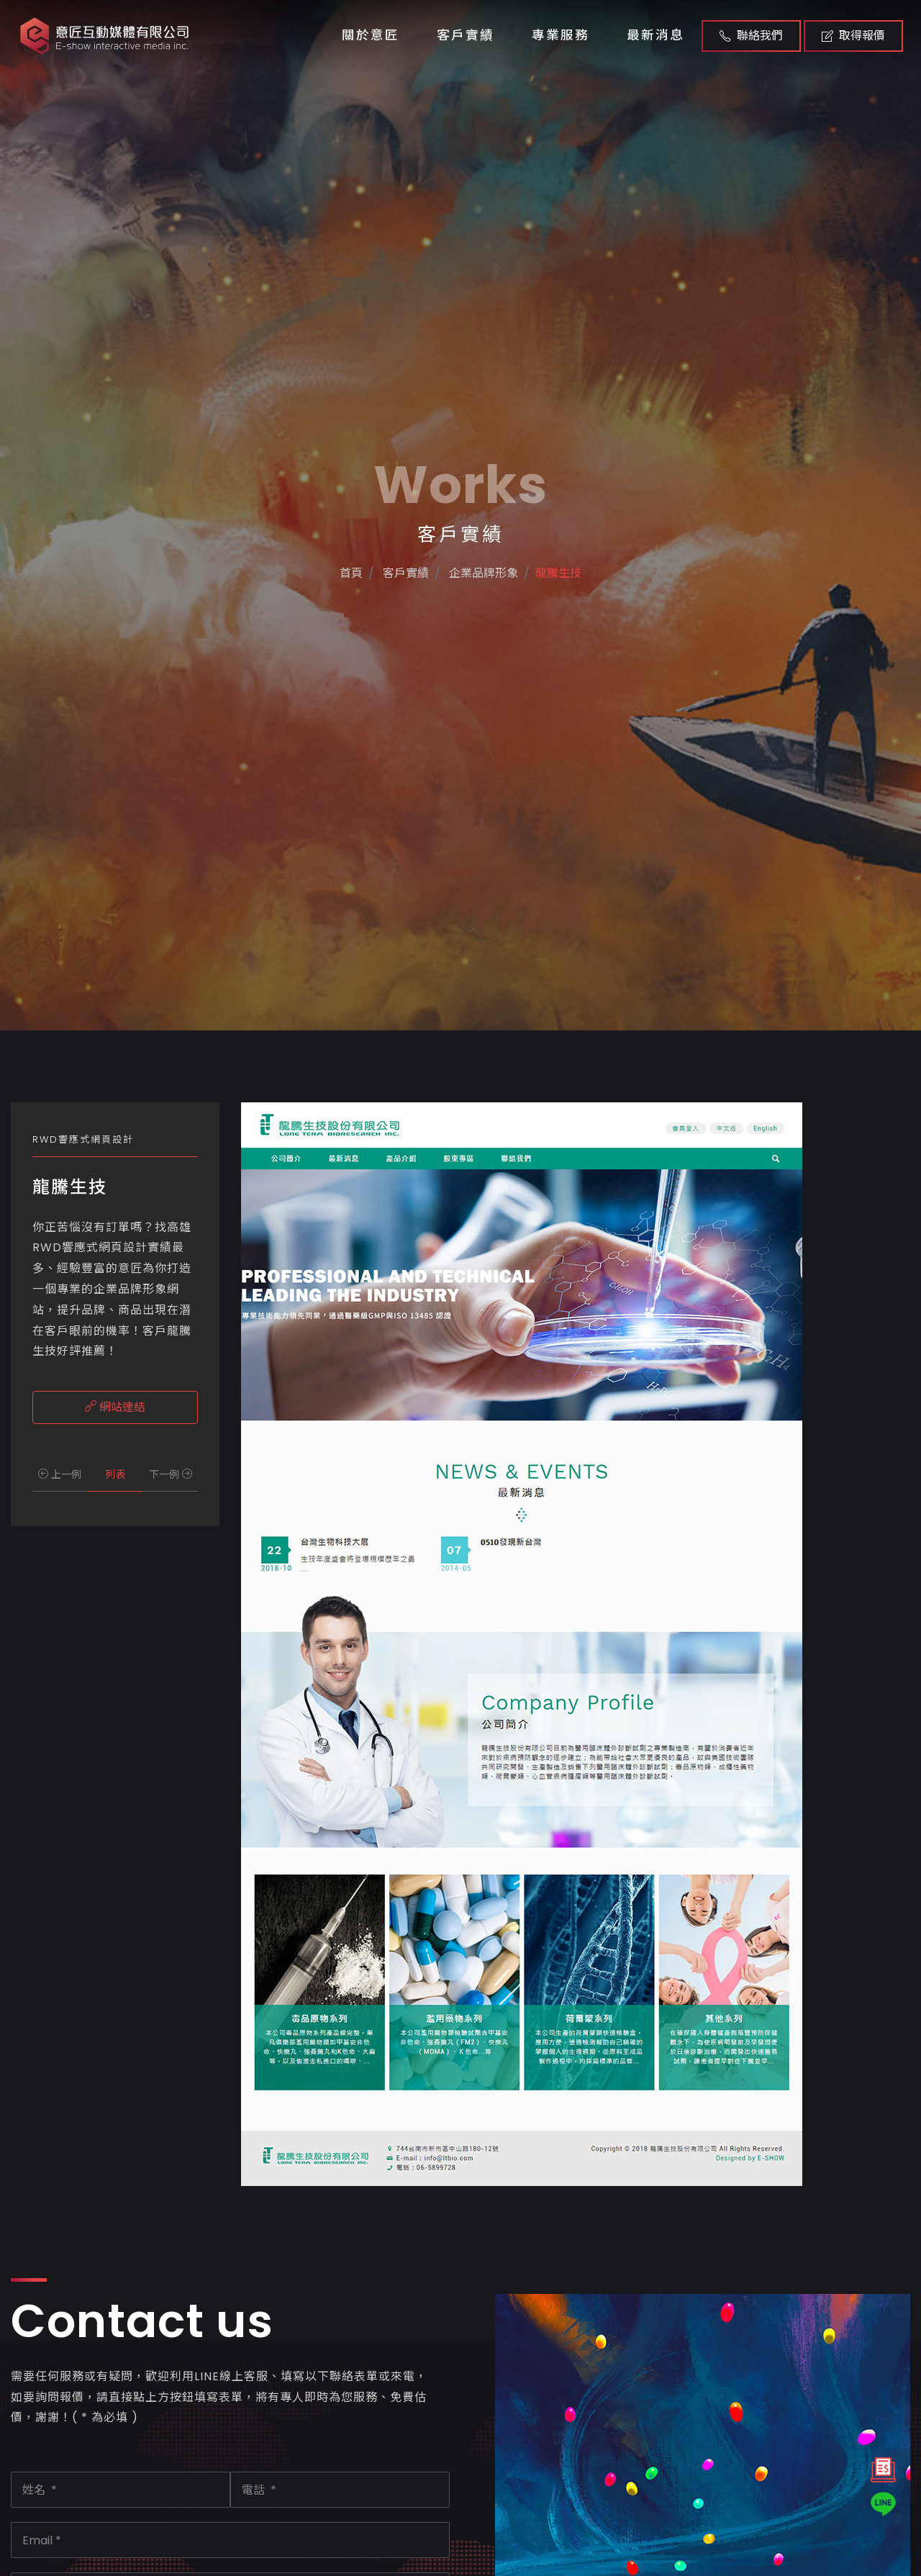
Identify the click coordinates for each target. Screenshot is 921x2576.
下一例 (170, 1474)
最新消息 (655, 35)
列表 (115, 1474)
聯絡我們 (751, 35)
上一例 (59, 1474)
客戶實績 (465, 35)
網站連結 (115, 1407)
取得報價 (853, 35)
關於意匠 (370, 35)
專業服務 (560, 35)
